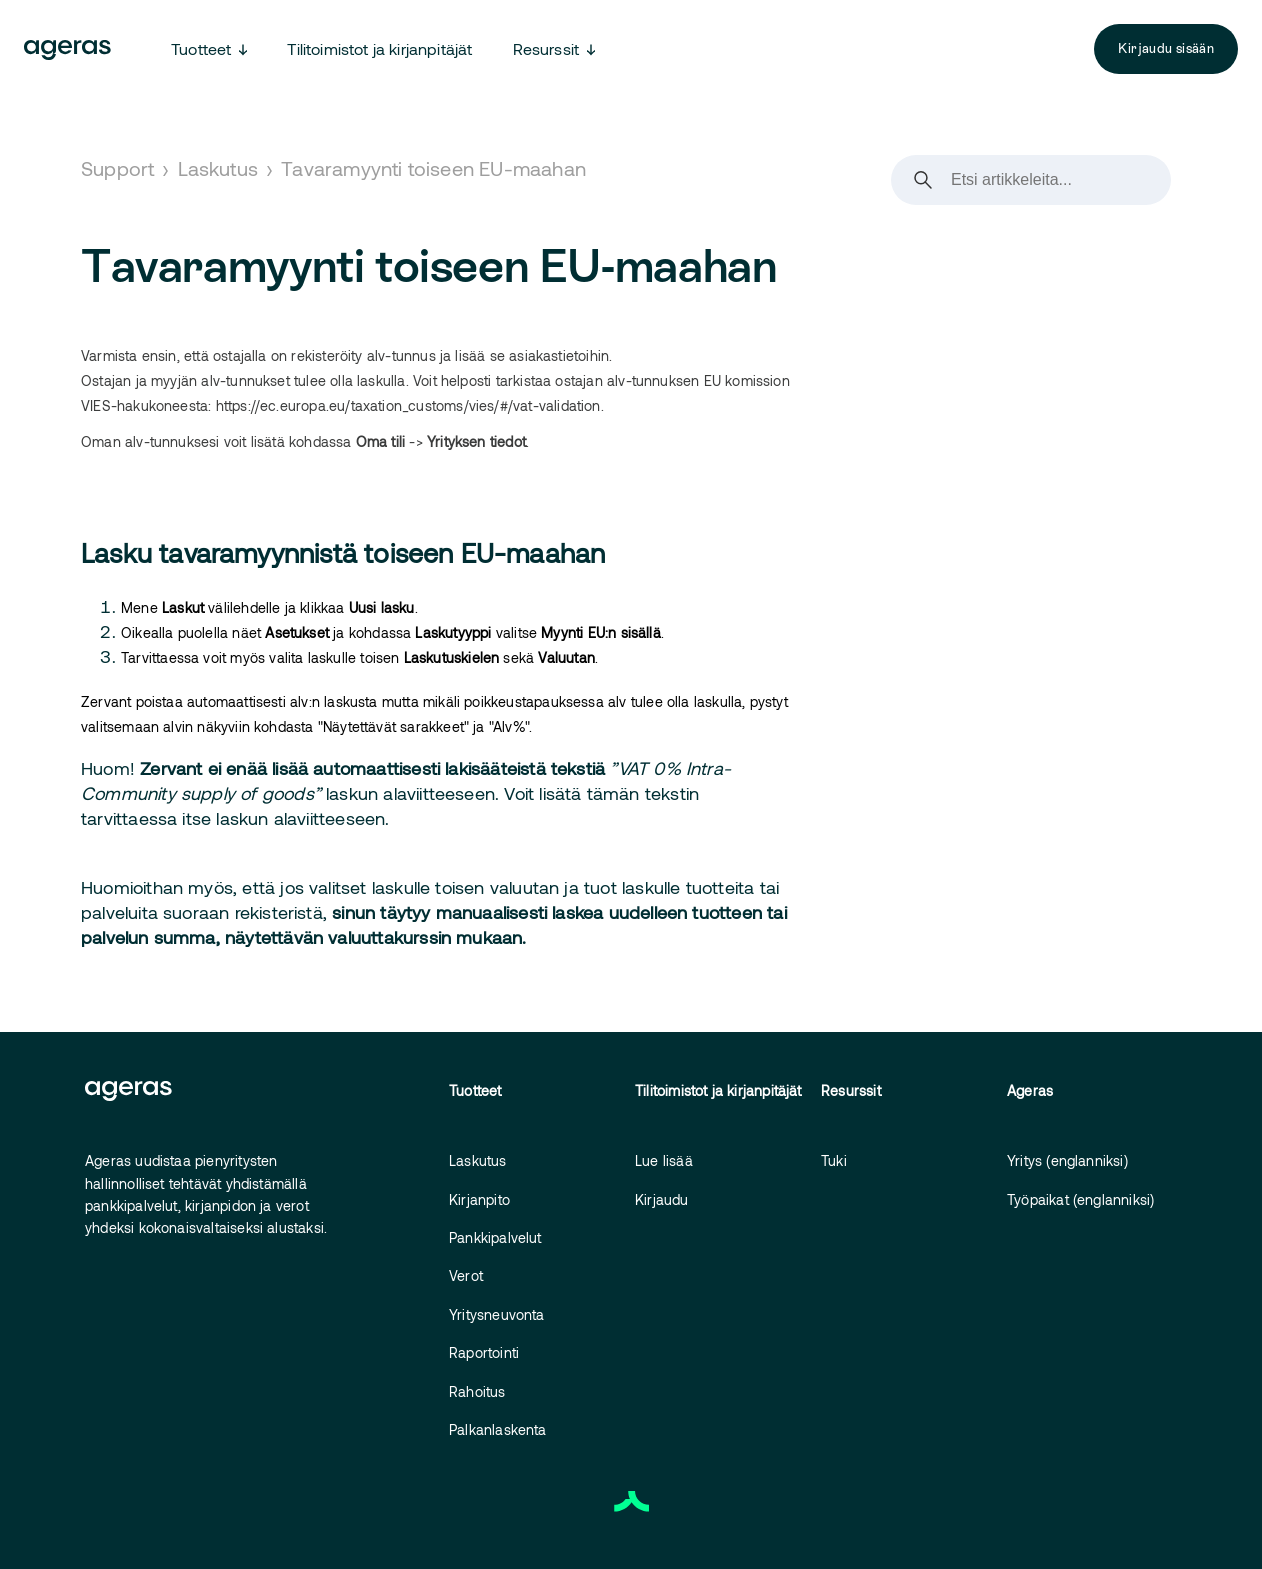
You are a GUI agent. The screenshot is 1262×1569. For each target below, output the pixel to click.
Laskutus (218, 168)
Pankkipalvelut (495, 1237)
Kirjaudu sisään (1166, 48)
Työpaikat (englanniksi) (1080, 1199)
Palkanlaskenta (498, 1429)
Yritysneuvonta (497, 1314)
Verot (466, 1275)
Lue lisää (664, 1160)
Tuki (834, 1160)
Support (117, 168)
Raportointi (484, 1352)
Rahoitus (477, 1391)
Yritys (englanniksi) (1067, 1160)
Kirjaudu (662, 1199)
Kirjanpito (479, 1199)
